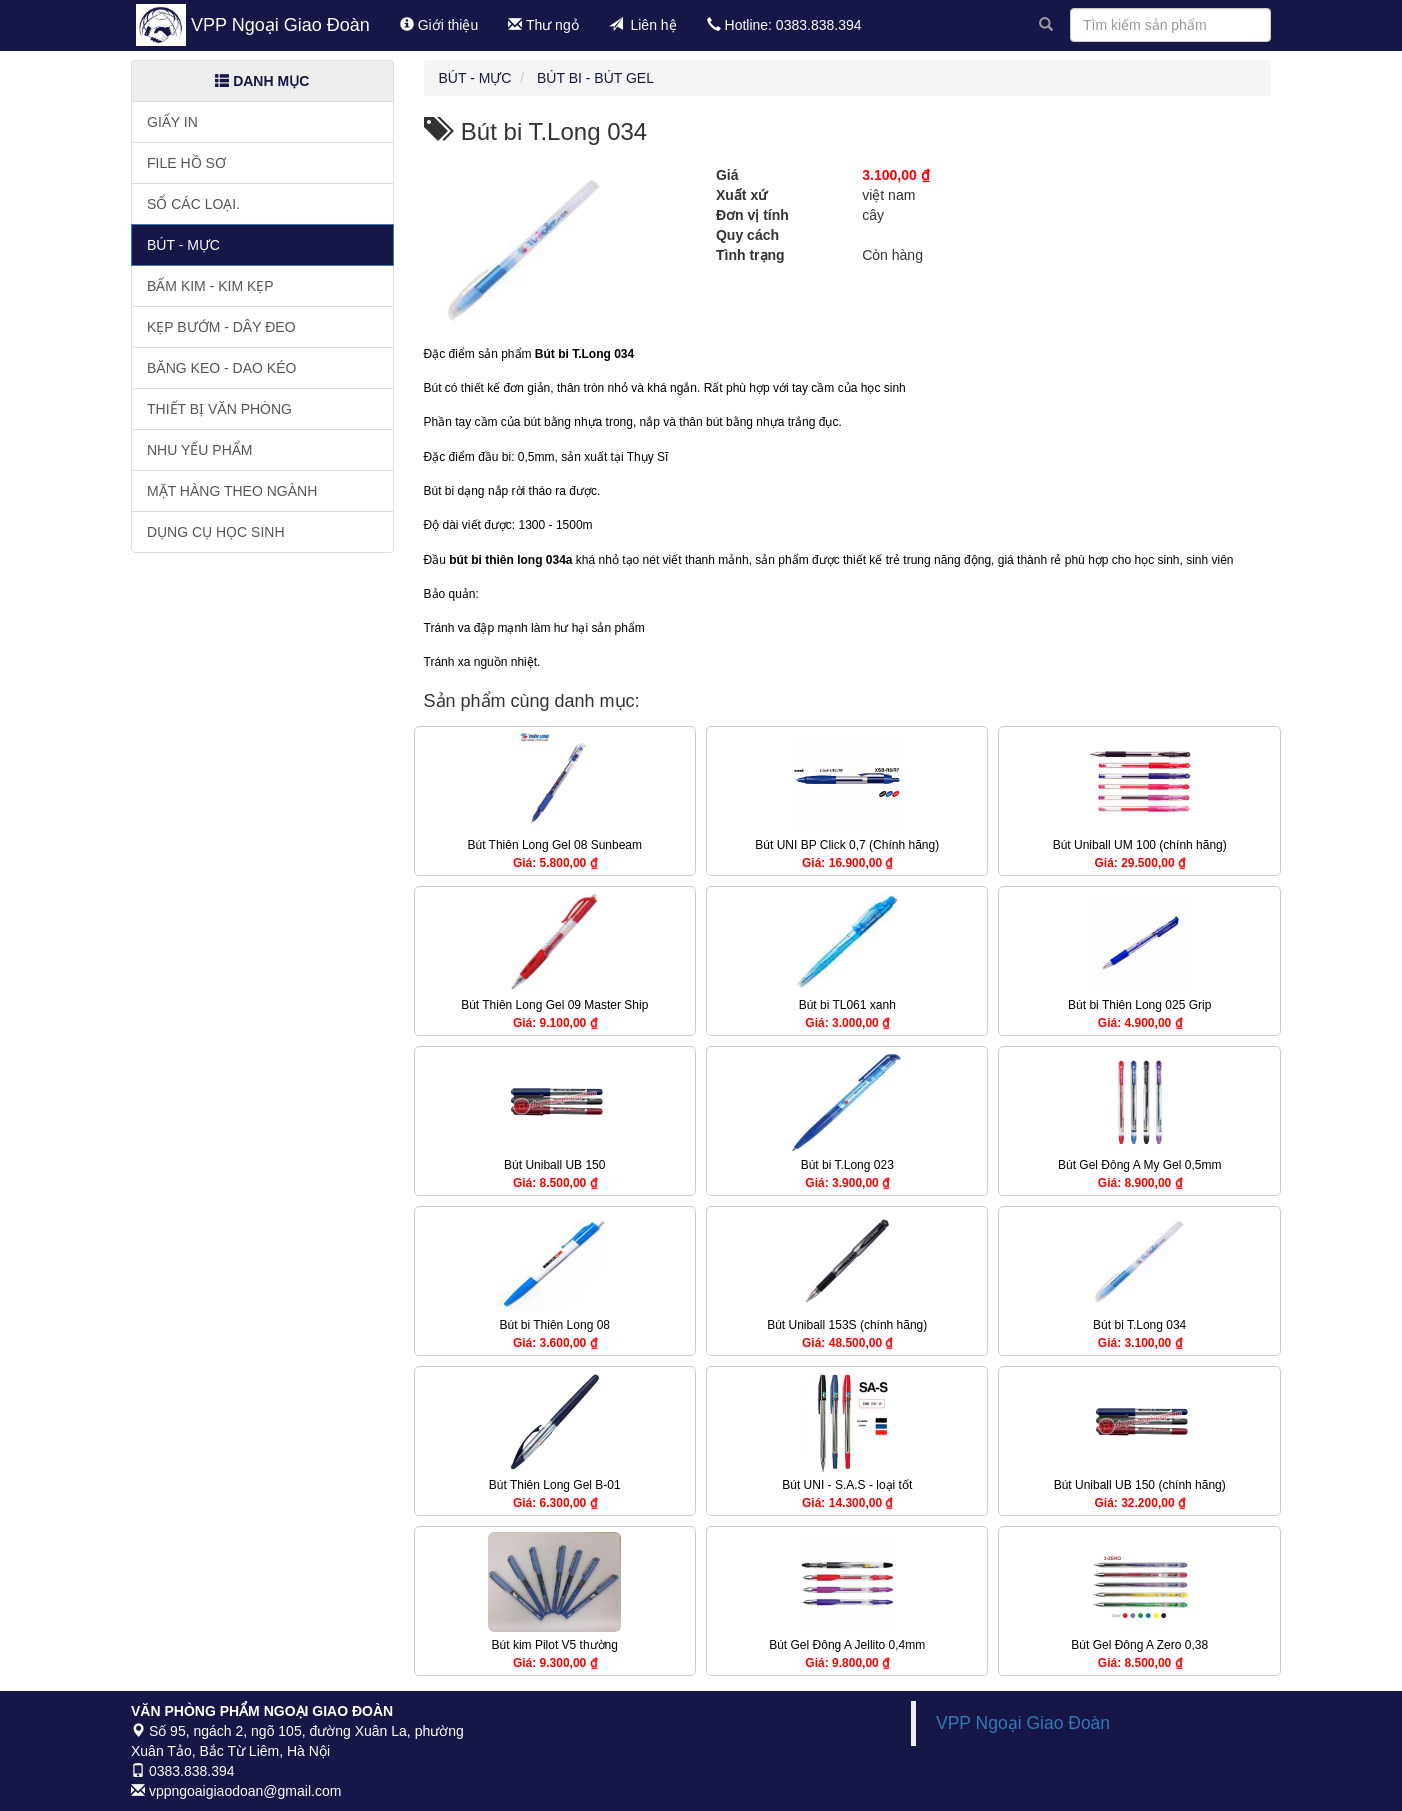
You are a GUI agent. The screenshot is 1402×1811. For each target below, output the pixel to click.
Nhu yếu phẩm (199, 450)
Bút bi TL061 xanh (847, 1005)
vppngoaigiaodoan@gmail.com (236, 1791)
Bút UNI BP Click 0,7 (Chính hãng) (847, 845)
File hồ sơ (186, 163)
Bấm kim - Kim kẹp (210, 286)
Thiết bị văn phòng (219, 409)
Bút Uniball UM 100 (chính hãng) (1140, 845)
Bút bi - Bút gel (595, 78)
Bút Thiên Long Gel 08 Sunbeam (554, 845)
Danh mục (262, 81)
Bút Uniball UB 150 (554, 1165)
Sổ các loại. (193, 204)
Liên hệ (643, 25)
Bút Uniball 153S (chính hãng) (847, 1325)
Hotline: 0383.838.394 (784, 25)
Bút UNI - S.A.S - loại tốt (847, 1485)
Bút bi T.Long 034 (1139, 1325)
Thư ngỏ (543, 25)
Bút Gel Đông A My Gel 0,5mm (1139, 1165)
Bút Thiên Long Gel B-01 (555, 1485)
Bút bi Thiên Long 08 (554, 1325)
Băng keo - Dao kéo (221, 368)
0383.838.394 (183, 1771)
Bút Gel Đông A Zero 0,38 (1139, 1645)
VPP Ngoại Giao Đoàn (280, 25)
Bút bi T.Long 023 (847, 1165)
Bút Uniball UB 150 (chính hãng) (1140, 1485)
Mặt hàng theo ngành (232, 491)
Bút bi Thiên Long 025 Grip (1139, 1005)
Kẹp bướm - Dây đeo (221, 327)
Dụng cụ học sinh (216, 532)
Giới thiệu (439, 25)
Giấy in (172, 122)
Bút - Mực (183, 245)
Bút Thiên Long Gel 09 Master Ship (554, 1005)
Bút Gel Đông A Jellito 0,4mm (847, 1645)
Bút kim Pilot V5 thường (555, 1645)
